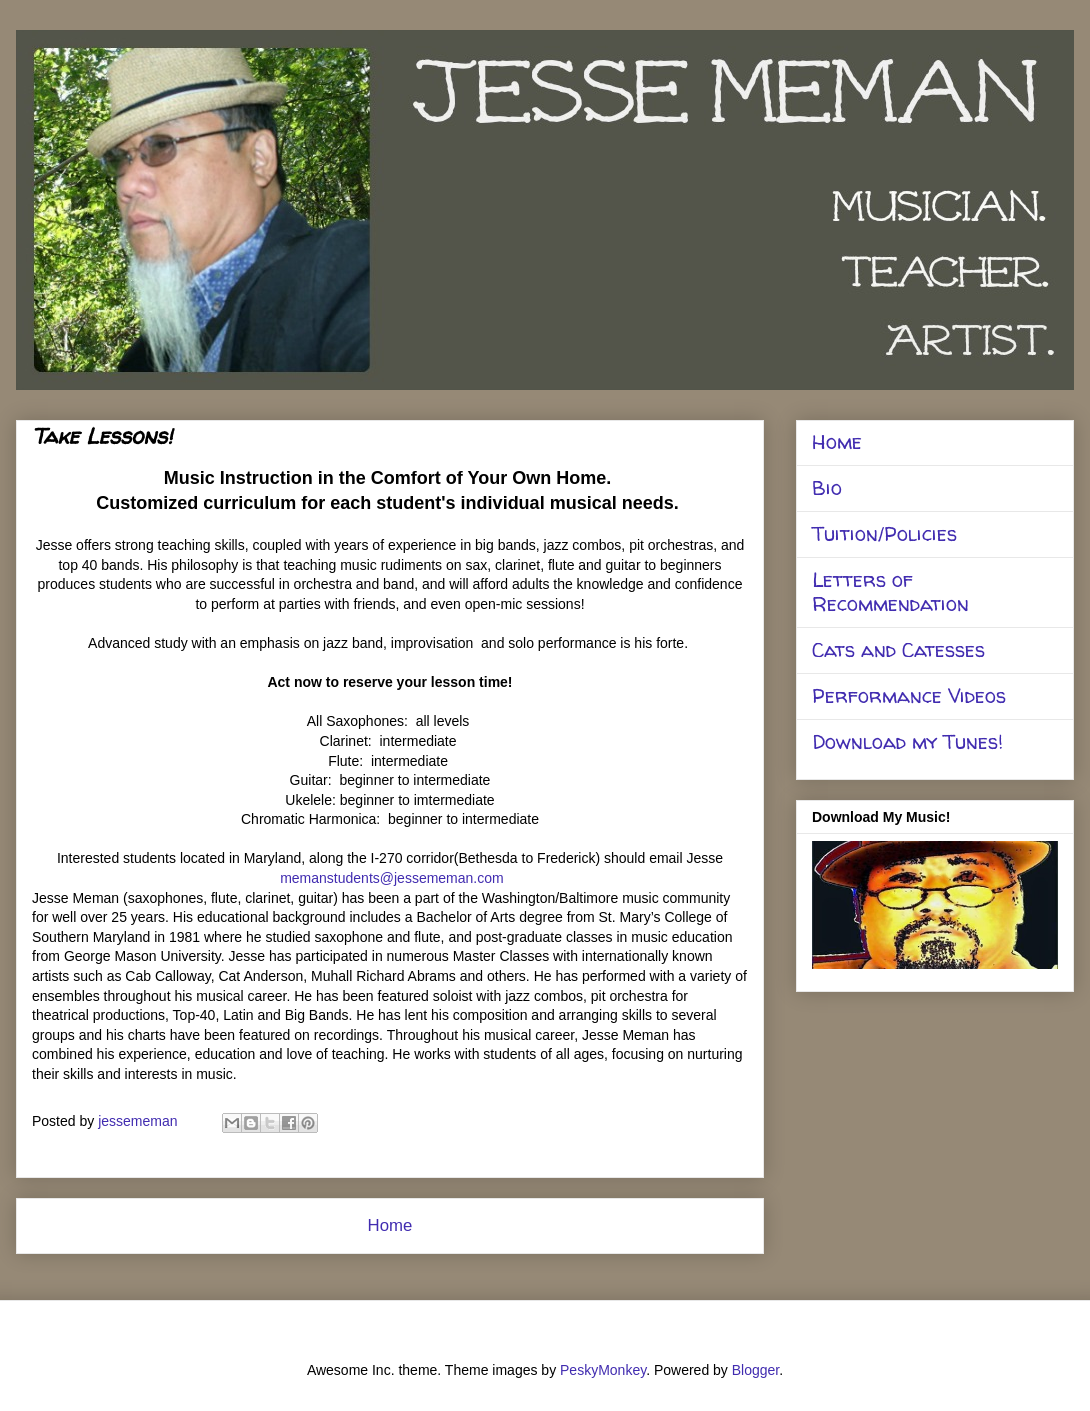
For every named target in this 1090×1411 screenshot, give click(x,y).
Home (390, 1225)
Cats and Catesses (898, 649)
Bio (827, 487)
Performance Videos (909, 695)
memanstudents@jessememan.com (392, 878)
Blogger (755, 1370)
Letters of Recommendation (890, 591)
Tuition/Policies (884, 533)
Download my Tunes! (907, 741)
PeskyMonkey (603, 1370)
